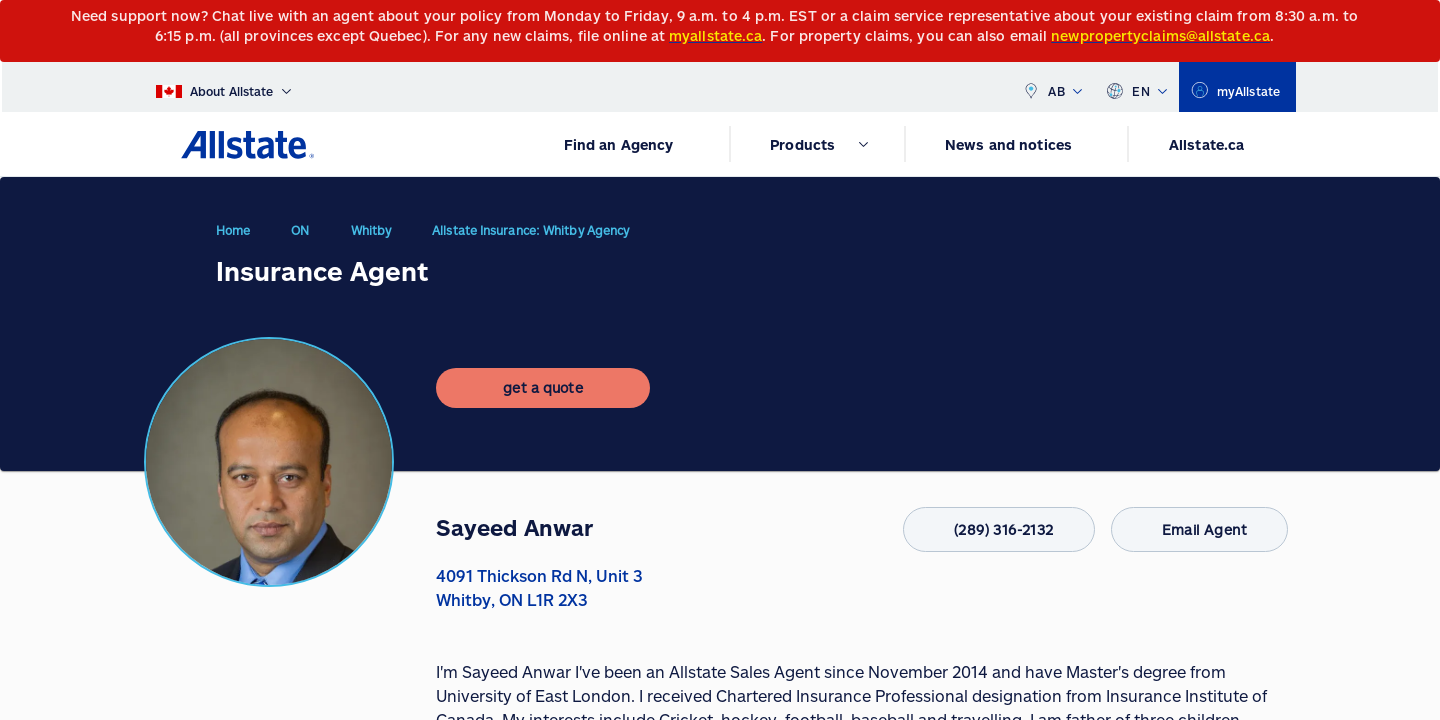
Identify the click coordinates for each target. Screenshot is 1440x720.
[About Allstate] (223, 87)
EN (1136, 87)
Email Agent (1191, 529)
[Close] (1420, 21)
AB (1052, 87)
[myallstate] (1237, 87)
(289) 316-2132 (976, 529)
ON (300, 238)
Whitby (371, 238)
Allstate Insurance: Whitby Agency (530, 238)
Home (233, 238)
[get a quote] (543, 404)
